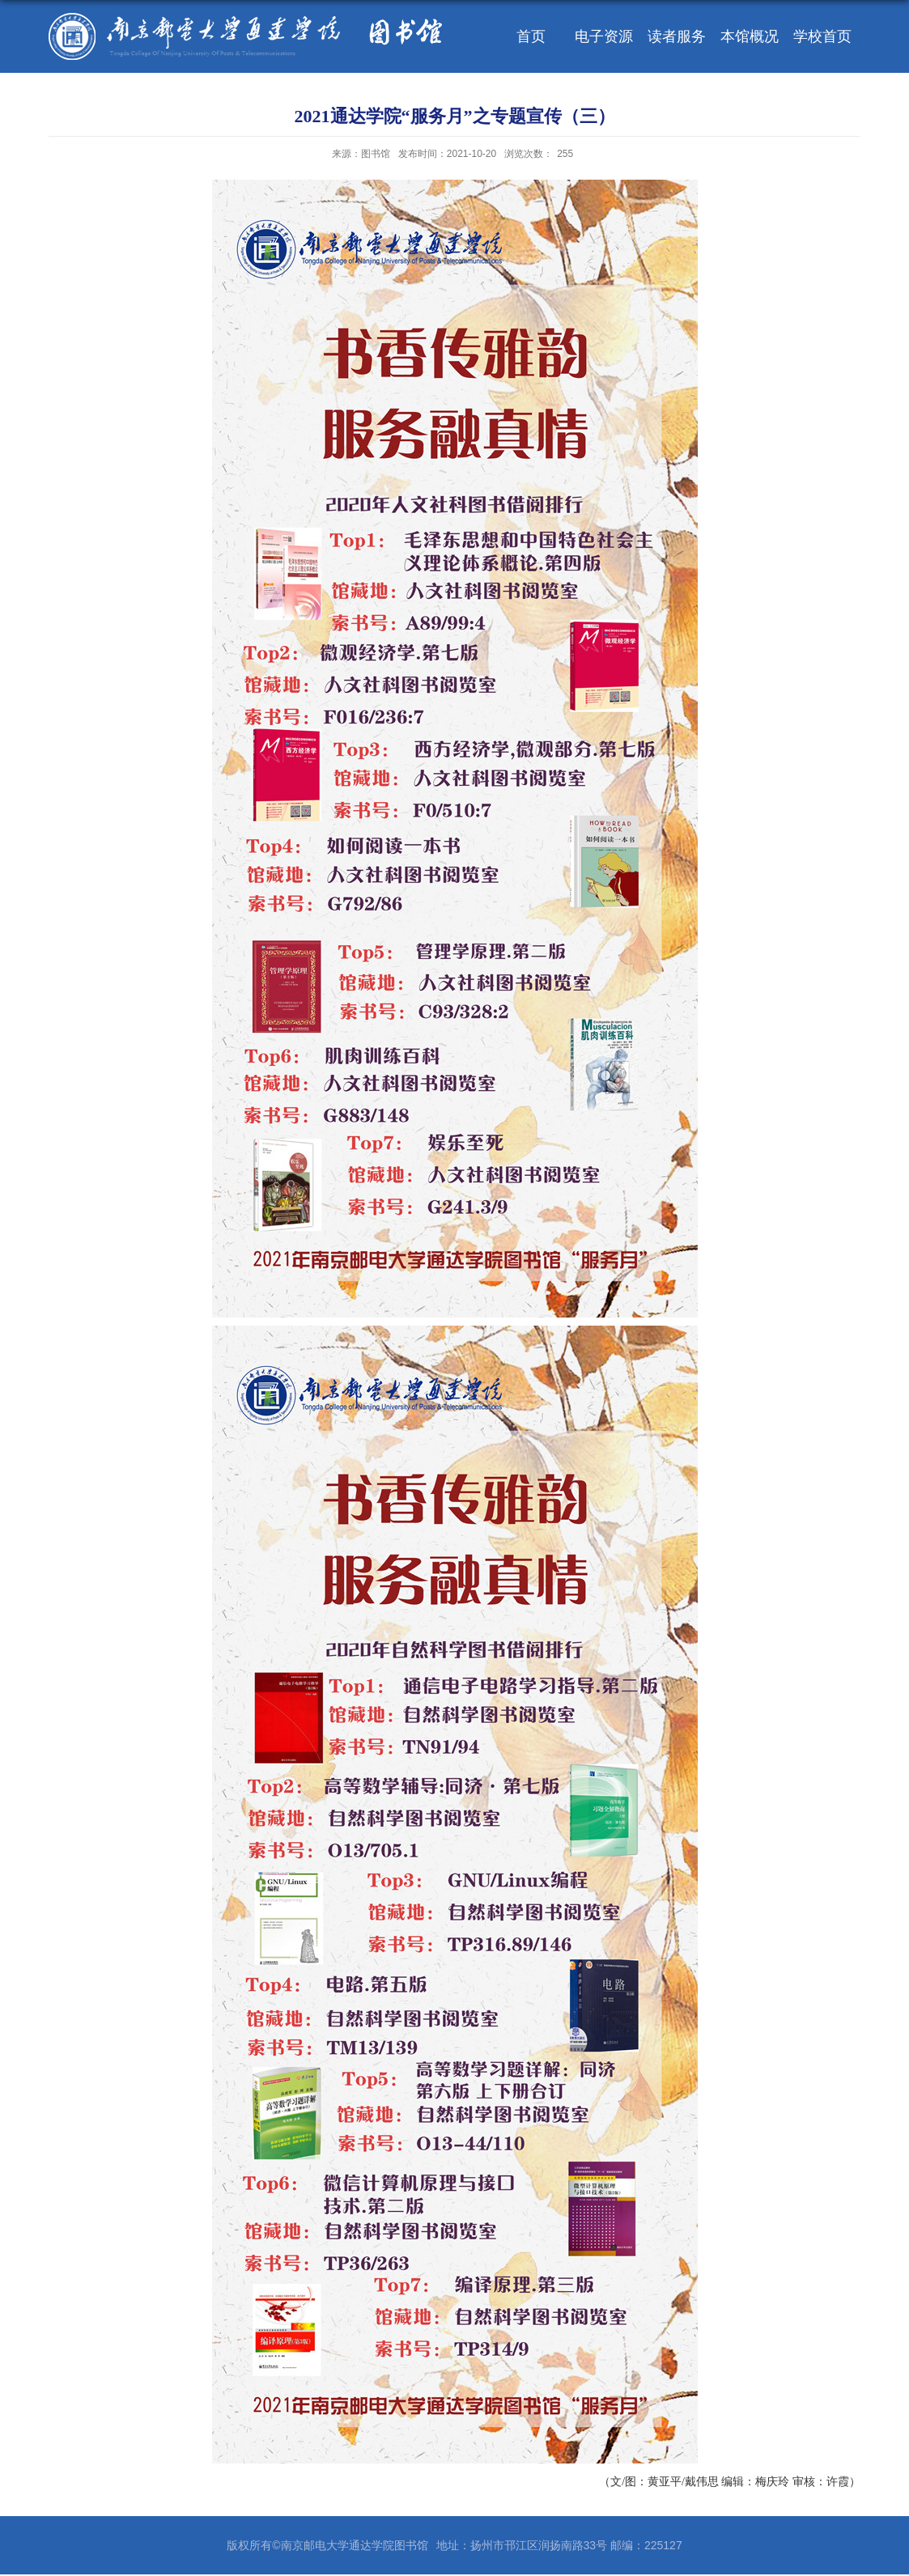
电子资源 (604, 36)
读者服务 (677, 36)
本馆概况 (749, 36)
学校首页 (822, 36)
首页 (531, 36)
